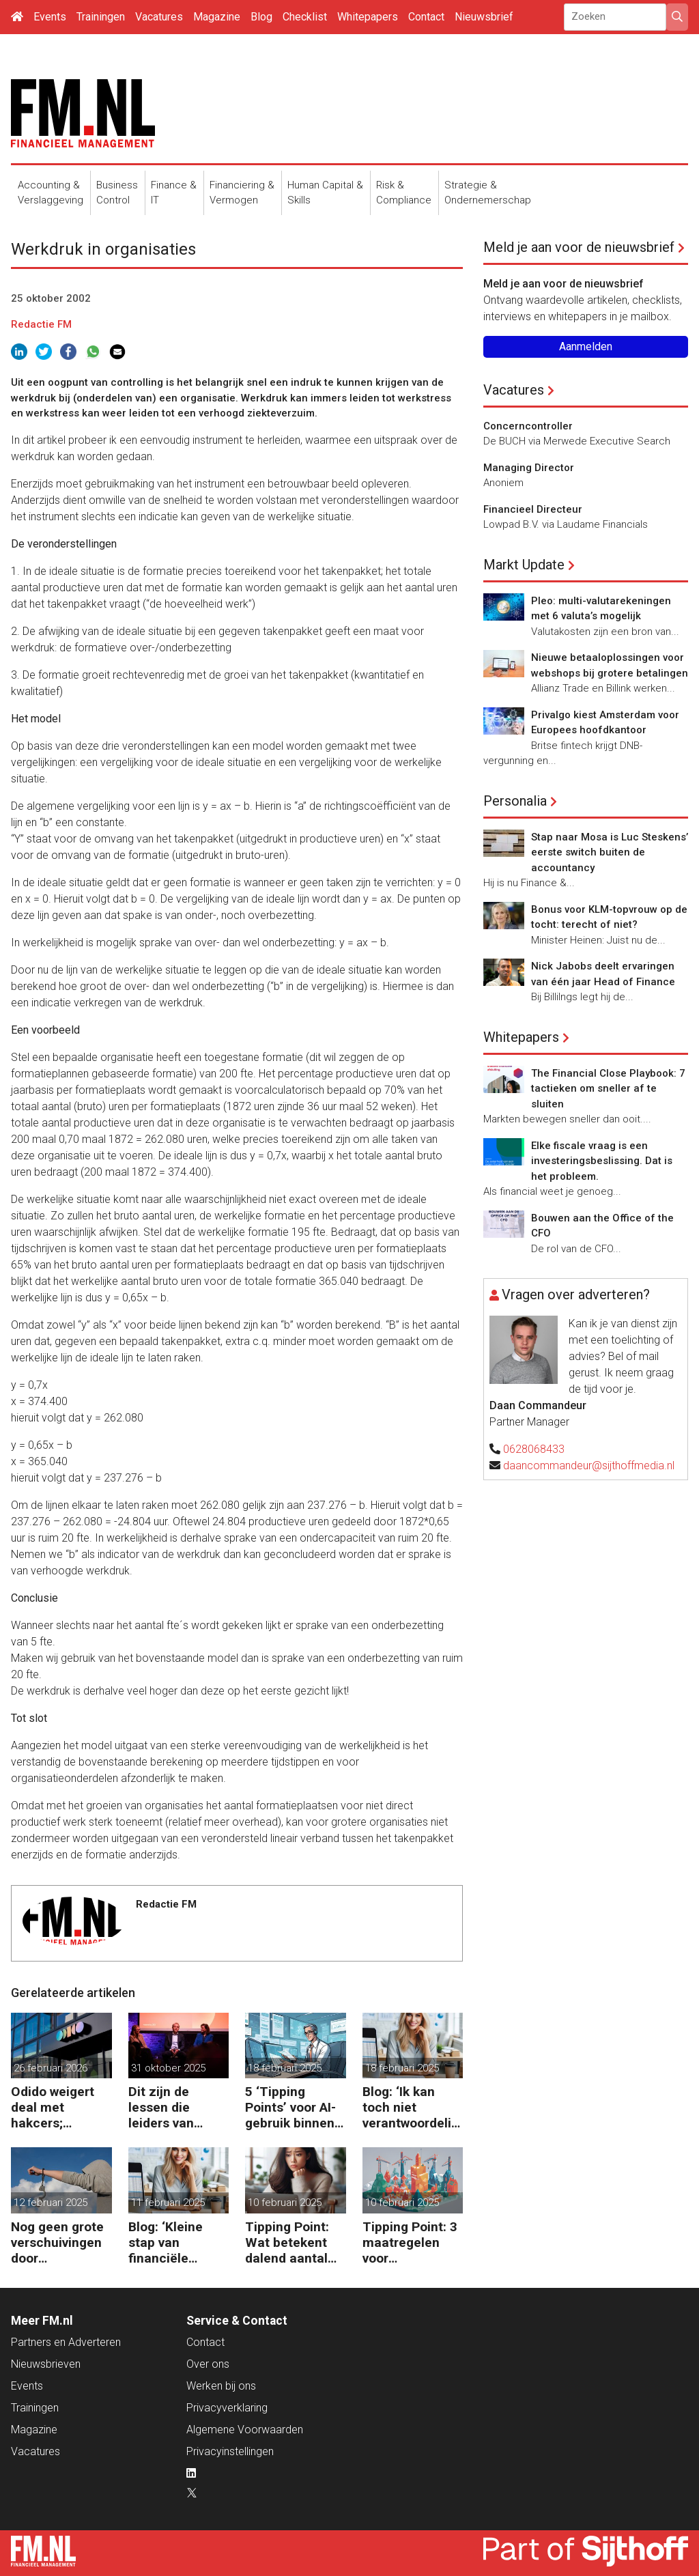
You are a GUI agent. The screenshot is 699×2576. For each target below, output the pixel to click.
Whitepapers (367, 16)
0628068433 (534, 1449)
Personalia (515, 801)
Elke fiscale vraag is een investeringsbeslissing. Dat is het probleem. (601, 1161)
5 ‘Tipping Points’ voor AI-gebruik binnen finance (290, 2107)
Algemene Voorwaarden (244, 2429)
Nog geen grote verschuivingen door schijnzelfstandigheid (60, 2242)
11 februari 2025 (168, 2202)
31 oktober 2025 (168, 2068)
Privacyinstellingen (230, 2451)
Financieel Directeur (532, 509)
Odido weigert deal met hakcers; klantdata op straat (52, 2107)
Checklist (305, 16)
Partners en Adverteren (66, 2342)
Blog (261, 16)
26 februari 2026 (50, 2068)
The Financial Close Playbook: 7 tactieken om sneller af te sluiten (608, 1088)
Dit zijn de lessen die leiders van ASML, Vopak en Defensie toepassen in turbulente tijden (178, 2107)
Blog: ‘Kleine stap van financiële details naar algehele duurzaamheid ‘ (175, 2242)
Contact (426, 16)
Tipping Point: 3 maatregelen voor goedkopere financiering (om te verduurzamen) (412, 2242)
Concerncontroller (528, 426)
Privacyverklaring (227, 2407)
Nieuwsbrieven (46, 2364)
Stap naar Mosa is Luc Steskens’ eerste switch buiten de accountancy (609, 852)
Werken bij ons (221, 2385)
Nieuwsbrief (484, 16)
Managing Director (528, 468)
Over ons (207, 2364)
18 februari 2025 (285, 2068)
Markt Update (524, 564)
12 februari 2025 (50, 2202)
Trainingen (100, 16)
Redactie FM (41, 324)
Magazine (216, 16)
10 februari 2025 (285, 2202)
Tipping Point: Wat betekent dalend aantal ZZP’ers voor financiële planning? (287, 2242)
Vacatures (159, 16)
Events (49, 16)
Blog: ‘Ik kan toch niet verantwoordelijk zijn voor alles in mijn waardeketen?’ (411, 2107)
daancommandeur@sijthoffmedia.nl (588, 1465)
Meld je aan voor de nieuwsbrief (578, 247)
